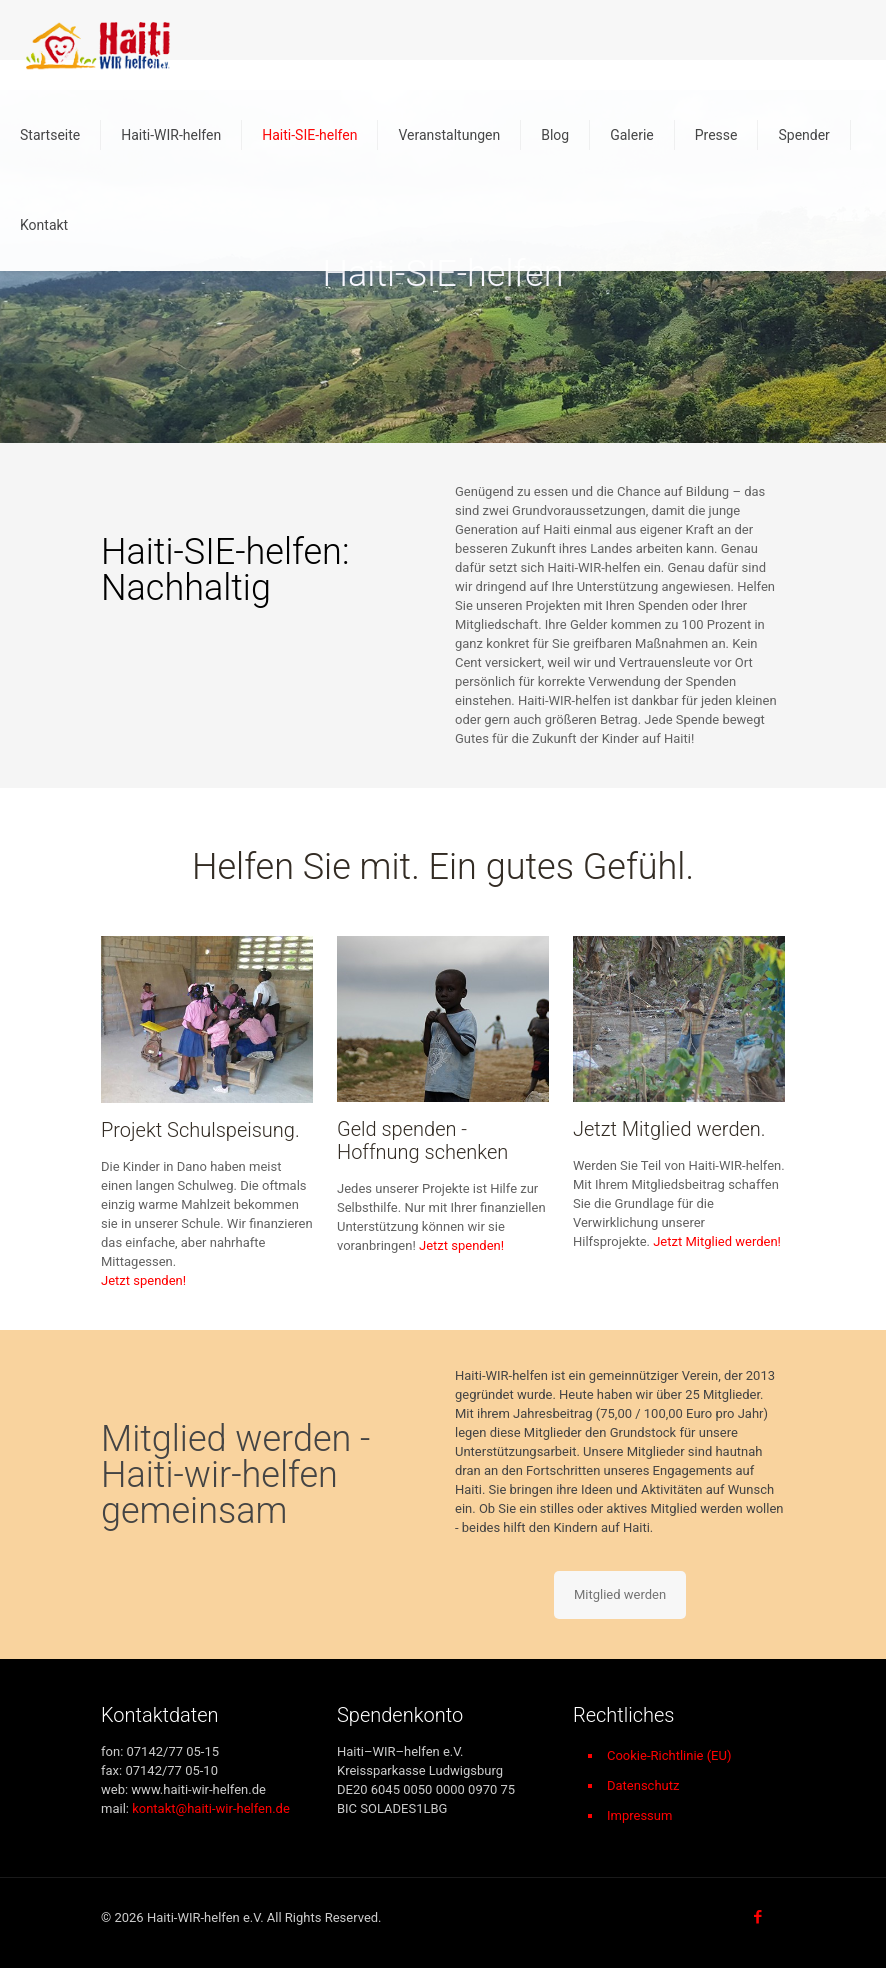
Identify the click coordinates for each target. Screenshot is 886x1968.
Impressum (639, 1815)
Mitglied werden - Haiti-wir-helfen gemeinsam (235, 1475)
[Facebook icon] (757, 1917)
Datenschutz (643, 1785)
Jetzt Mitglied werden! (717, 1241)
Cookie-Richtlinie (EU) (669, 1755)
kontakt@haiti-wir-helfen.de (211, 1808)
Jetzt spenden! (143, 1280)
